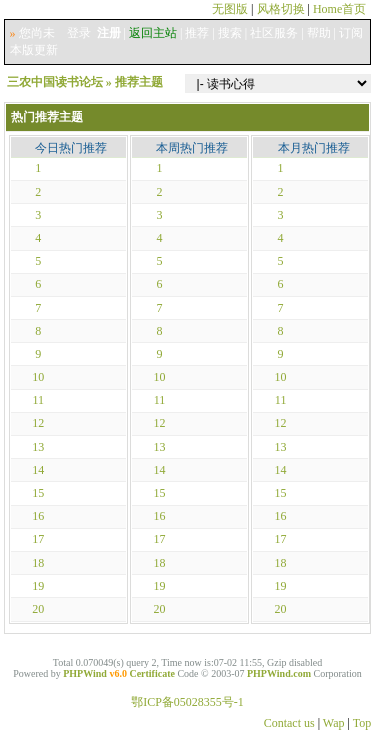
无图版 (230, 9)
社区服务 (274, 33)
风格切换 (281, 9)
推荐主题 (139, 82)
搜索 (230, 33)
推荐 (197, 33)
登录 (79, 33)
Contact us (289, 723)
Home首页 (339, 9)
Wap (334, 723)
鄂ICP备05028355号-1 (187, 702)
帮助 (319, 33)
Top (362, 723)
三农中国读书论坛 (55, 82)
